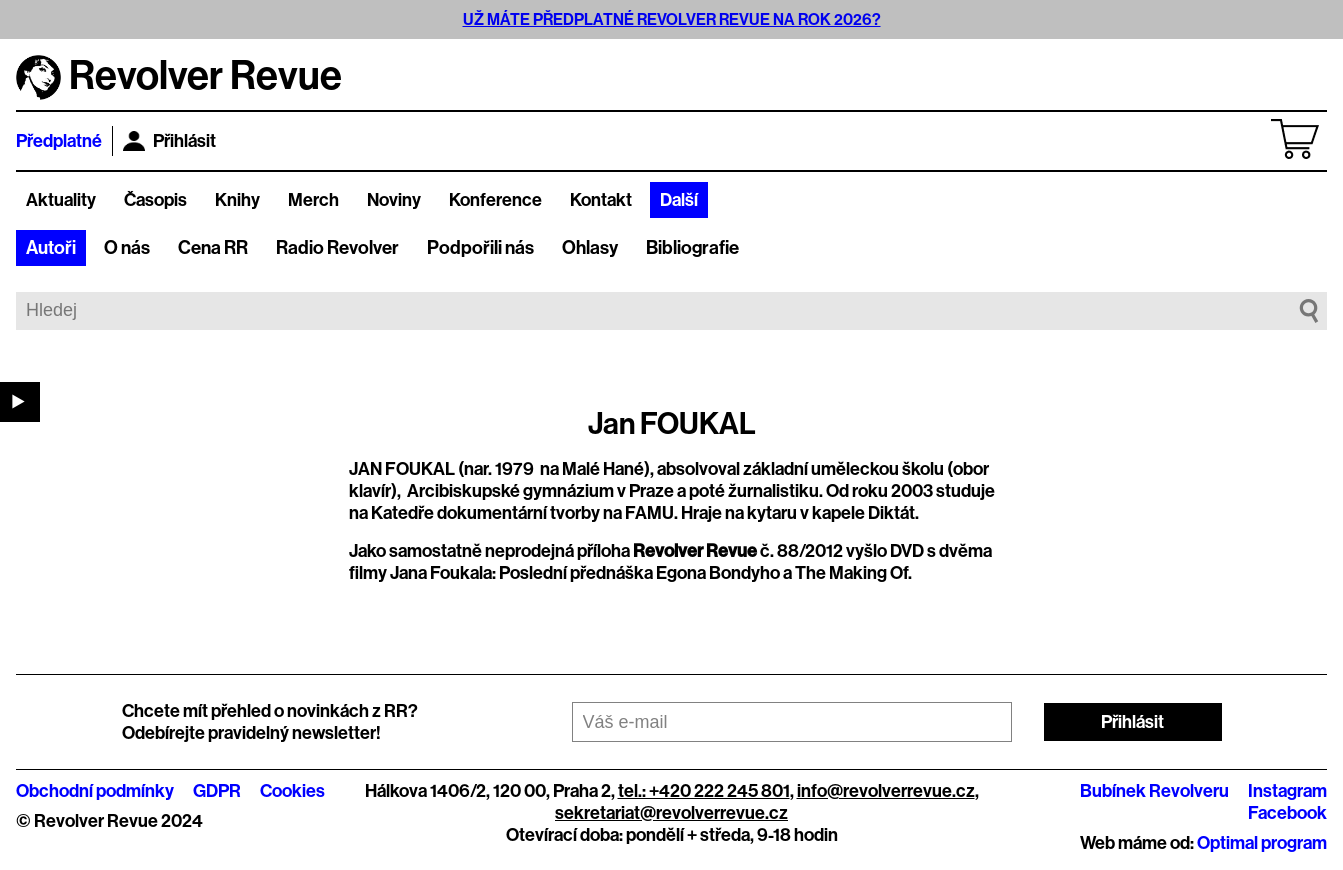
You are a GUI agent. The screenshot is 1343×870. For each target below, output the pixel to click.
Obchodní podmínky (95, 791)
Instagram (1287, 791)
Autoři (51, 248)
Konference (495, 200)
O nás (127, 248)
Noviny (394, 200)
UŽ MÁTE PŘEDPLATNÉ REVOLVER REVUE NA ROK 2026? (672, 19)
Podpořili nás (480, 248)
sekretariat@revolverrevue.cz (671, 813)
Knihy (237, 200)
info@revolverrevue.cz (886, 791)
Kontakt (601, 200)
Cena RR (213, 248)
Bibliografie (692, 248)
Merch (313, 200)
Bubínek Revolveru (1154, 791)
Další (679, 200)
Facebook (1287, 813)
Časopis (155, 200)
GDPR (217, 791)
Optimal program (1262, 843)
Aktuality (61, 200)
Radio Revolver (337, 248)
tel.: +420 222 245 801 (704, 791)
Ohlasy (590, 248)
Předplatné (59, 141)
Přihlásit (169, 141)
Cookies (292, 791)
